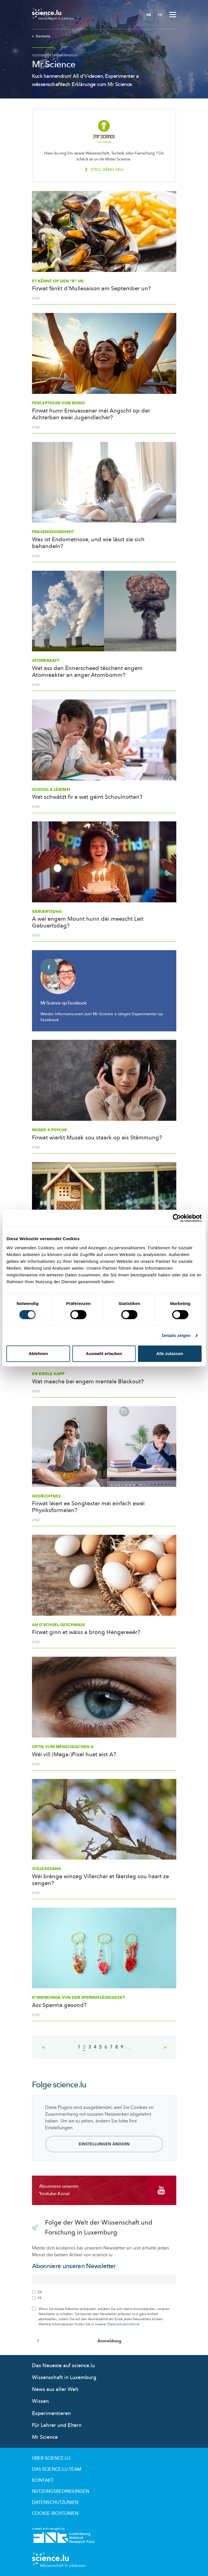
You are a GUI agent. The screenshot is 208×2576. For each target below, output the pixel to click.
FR (160, 14)
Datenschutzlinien (55, 2502)
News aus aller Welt (55, 2389)
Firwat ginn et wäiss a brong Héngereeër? (86, 1632)
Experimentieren (51, 2413)
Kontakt (42, 2480)
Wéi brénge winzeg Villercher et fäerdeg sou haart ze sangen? (100, 1880)
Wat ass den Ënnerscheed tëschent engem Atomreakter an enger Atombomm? (87, 672)
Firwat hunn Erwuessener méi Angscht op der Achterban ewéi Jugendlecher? (91, 414)
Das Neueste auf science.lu (63, 2365)
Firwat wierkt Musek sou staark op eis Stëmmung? (97, 1137)
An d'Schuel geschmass (58, 1625)
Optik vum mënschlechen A (62, 1746)
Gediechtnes (46, 1496)
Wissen (40, 2401)
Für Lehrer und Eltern (57, 2425)
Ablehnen (38, 1353)
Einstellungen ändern (104, 2144)
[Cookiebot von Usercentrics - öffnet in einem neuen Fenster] (176, 1218)
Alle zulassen (169, 1353)
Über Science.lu (51, 2458)
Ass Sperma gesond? (59, 2005)
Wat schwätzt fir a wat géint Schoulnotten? (87, 797)
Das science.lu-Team (56, 2469)
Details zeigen (176, 1335)
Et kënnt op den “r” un (57, 281)
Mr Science (45, 2437)
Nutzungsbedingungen (60, 2491)
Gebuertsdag (47, 911)
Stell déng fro (104, 169)
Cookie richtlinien (55, 2513)
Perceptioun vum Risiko (58, 403)
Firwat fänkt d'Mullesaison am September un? (91, 288)
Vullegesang (46, 1868)
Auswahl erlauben (104, 1353)
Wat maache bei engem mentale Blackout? (88, 1381)
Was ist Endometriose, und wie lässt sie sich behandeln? (88, 543)
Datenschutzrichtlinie (123, 2324)
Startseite (41, 36)
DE (148, 14)
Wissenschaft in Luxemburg (64, 2377)
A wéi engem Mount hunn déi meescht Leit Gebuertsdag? (87, 922)
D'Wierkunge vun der (78, 1997)
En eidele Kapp (48, 1374)
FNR (36, 298)
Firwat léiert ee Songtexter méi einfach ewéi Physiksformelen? (88, 1507)
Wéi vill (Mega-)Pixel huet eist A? (74, 1754)
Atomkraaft (45, 660)
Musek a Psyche (49, 1130)
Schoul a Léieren (51, 789)
